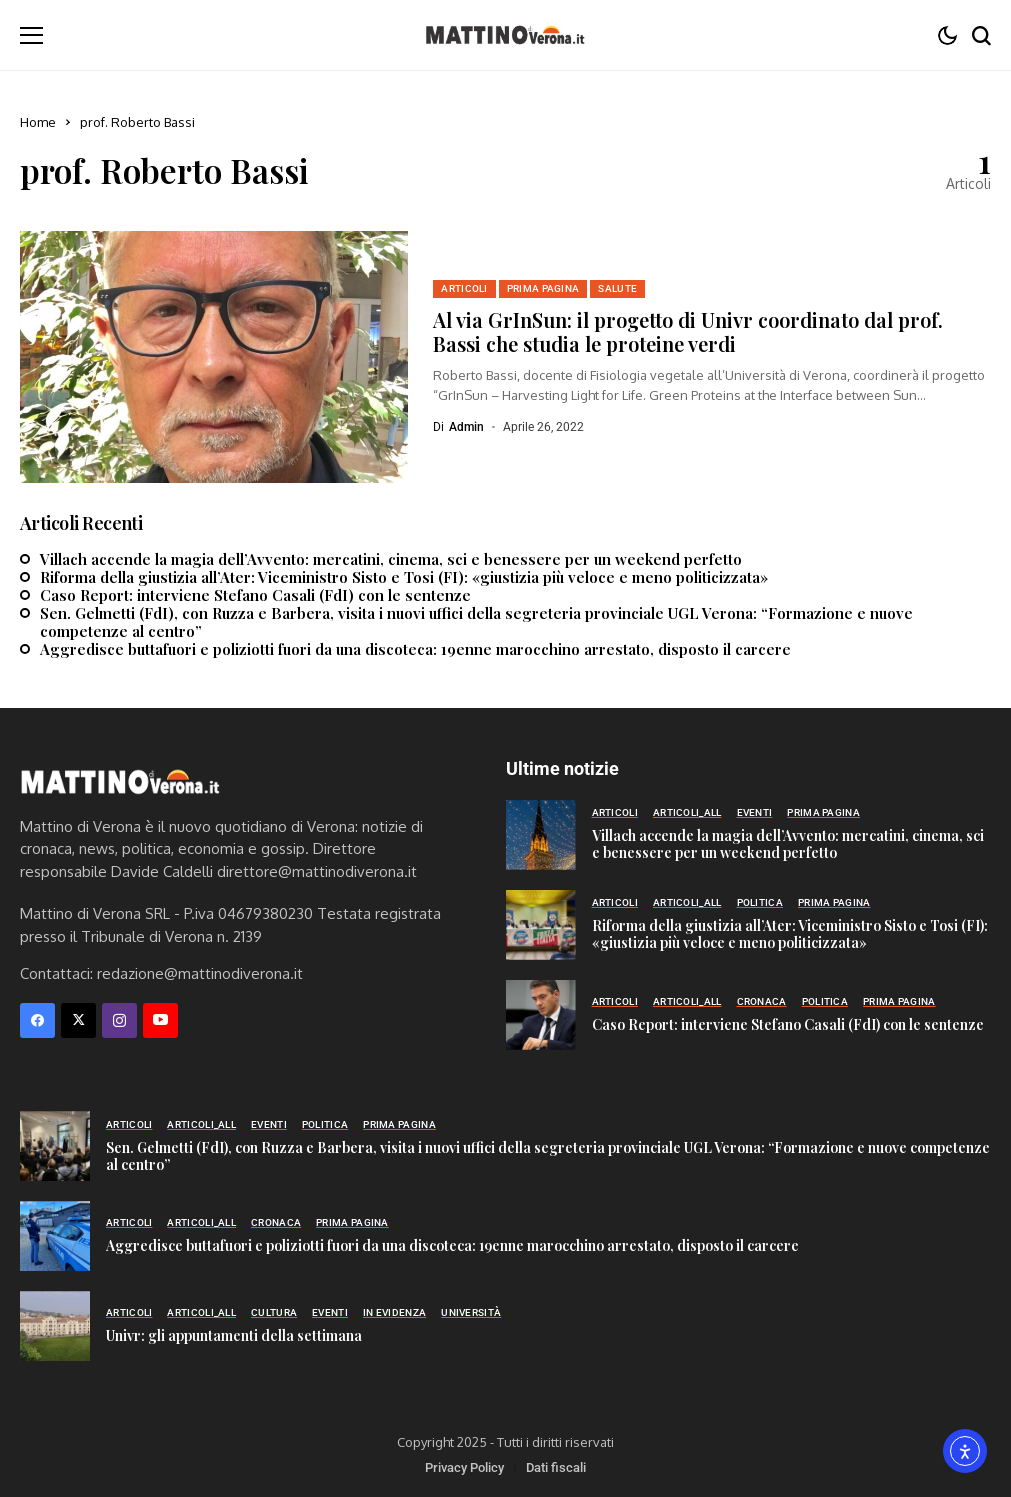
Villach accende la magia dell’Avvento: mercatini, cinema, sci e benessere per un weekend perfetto (391, 559)
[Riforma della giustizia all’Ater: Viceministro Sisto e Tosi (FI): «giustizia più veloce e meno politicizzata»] (541, 925)
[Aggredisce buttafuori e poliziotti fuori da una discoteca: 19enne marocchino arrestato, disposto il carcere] (55, 1236)
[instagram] (119, 1020)
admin (466, 427)
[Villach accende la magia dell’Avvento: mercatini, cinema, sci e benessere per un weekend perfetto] (541, 835)
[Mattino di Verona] (505, 35)
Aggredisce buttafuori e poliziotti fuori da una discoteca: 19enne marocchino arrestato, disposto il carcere (415, 649)
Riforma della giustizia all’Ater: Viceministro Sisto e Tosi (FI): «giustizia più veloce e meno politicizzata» (404, 577)
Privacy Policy (464, 1467)
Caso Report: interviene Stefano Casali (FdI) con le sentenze (255, 595)
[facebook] (37, 1020)
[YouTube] (160, 1020)
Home (38, 122)
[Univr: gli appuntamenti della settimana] (55, 1326)
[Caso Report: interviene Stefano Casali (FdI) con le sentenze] (541, 1015)
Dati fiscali (556, 1467)
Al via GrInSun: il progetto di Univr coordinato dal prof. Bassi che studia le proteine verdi (688, 331)
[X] (78, 1020)
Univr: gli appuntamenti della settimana (234, 1335)
